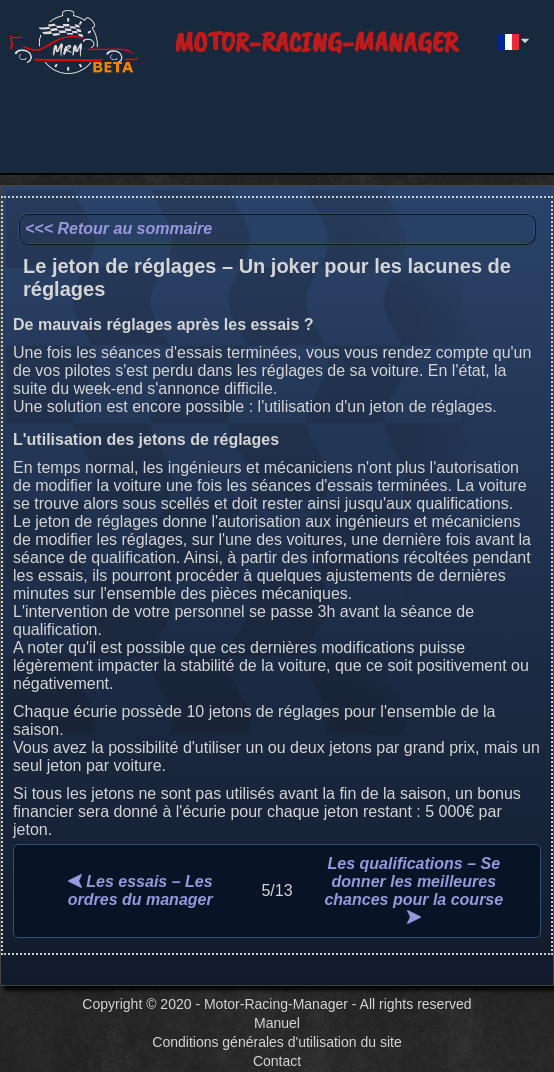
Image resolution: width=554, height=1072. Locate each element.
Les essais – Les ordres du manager (140, 890)
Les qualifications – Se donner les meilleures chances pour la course (413, 889)
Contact (277, 1061)
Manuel (277, 1023)
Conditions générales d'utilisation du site (276, 1042)
